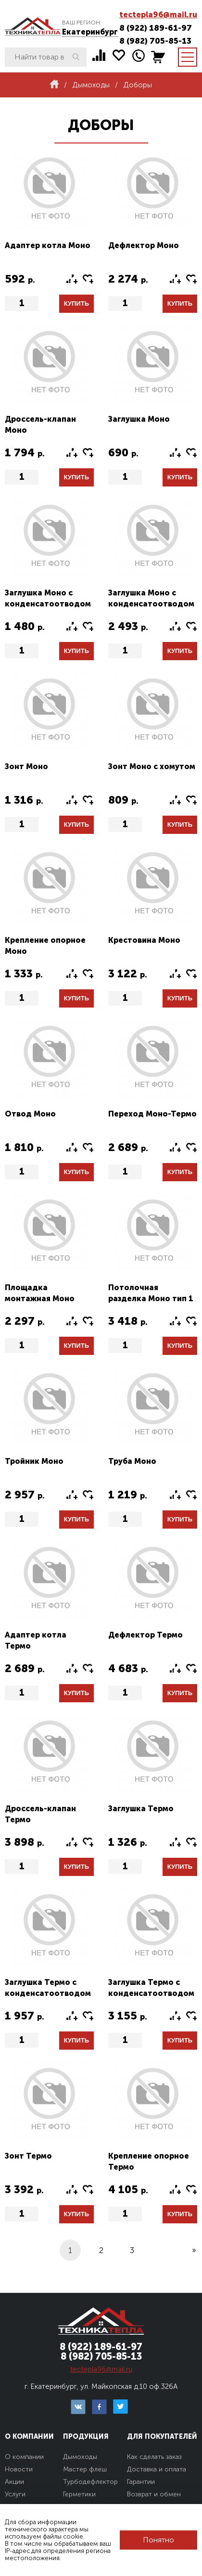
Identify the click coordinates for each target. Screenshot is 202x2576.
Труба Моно (132, 1461)
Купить (76, 303)
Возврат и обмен (154, 2494)
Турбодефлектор (90, 2482)
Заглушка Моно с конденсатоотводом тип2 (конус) (151, 603)
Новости (19, 2469)
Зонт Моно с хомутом (151, 766)
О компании (24, 2457)
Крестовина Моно (144, 940)
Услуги (15, 2494)
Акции (14, 2482)
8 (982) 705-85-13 (155, 41)
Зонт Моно (26, 766)
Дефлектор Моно (143, 245)
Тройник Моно (34, 1461)
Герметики (79, 2494)
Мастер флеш (85, 2469)
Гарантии (141, 2482)
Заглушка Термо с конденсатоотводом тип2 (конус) (151, 1993)
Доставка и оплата (156, 2469)
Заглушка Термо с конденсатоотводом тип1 (48, 1993)
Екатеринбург (90, 31)
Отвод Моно (30, 1113)
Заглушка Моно (139, 419)
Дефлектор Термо (145, 1634)
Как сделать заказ (154, 2457)
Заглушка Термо (141, 1808)
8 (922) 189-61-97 (155, 28)
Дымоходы (80, 2457)
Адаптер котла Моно (47, 245)
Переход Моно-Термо (152, 1113)
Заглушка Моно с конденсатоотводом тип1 (48, 603)
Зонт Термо (28, 2156)
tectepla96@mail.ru (158, 14)
